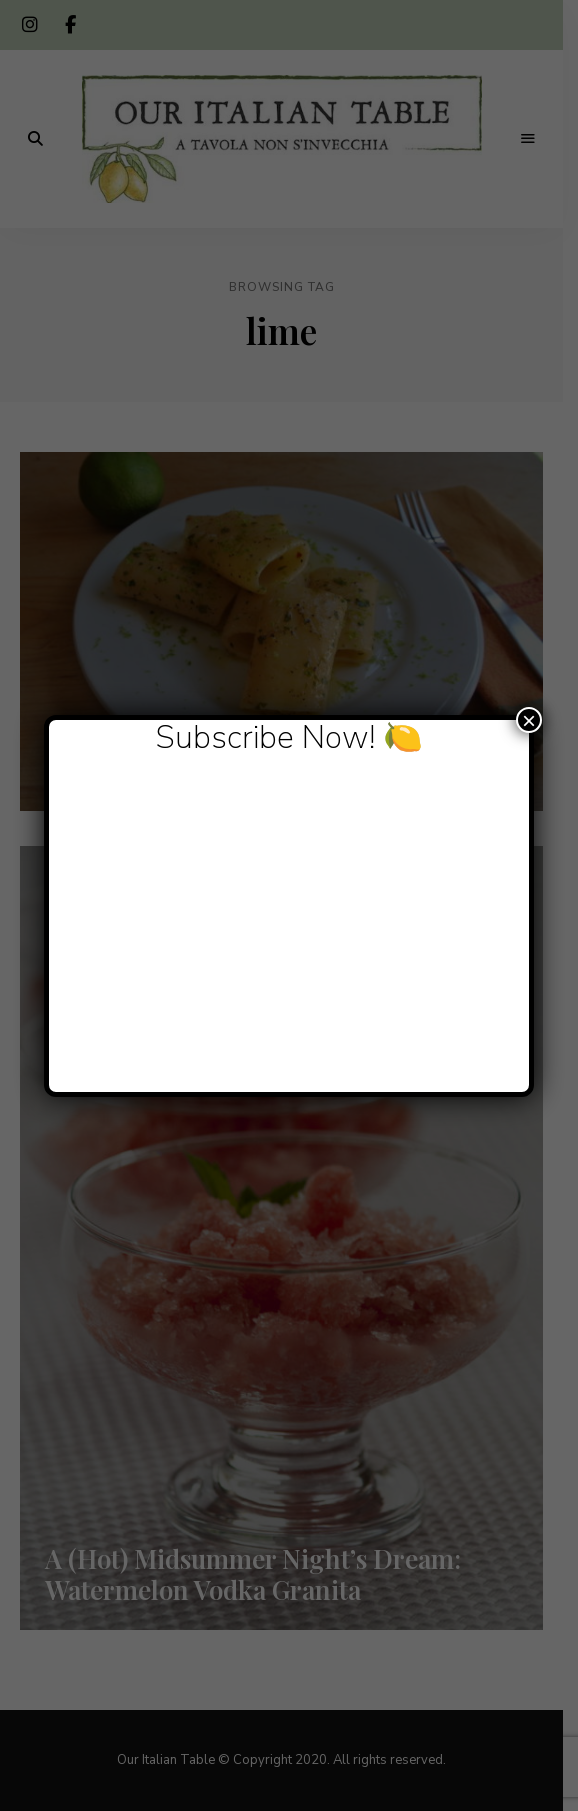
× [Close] (529, 720)
